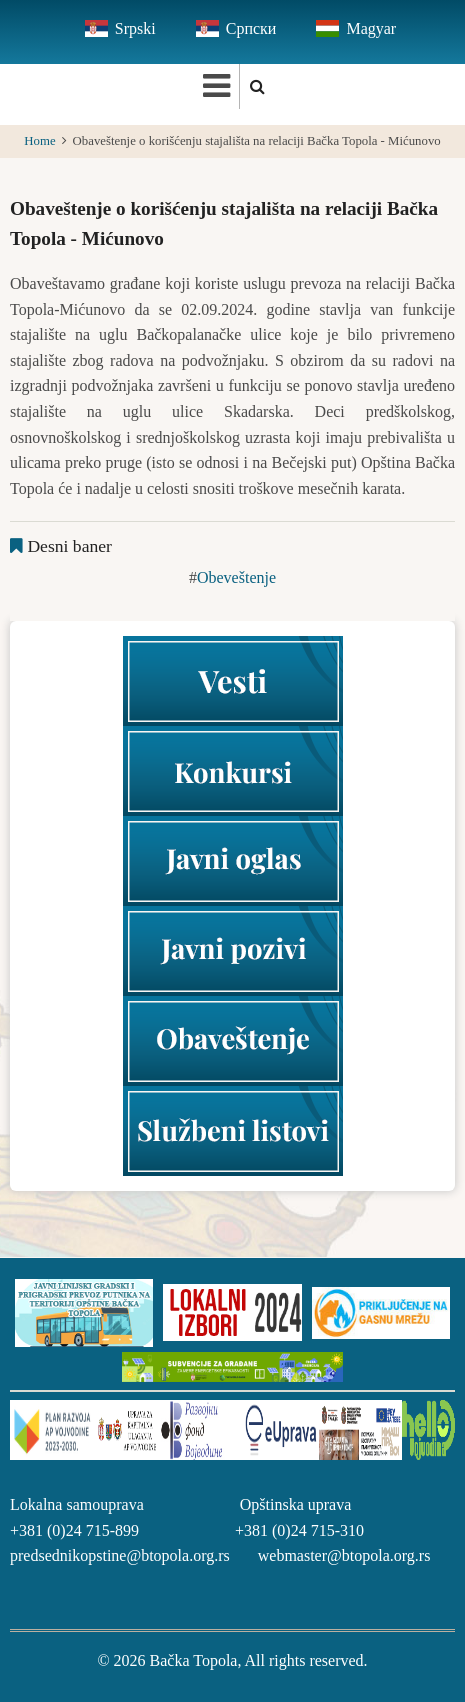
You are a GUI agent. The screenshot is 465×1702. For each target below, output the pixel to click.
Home (39, 141)
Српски (251, 28)
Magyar (371, 28)
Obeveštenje (236, 577)
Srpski (135, 28)
